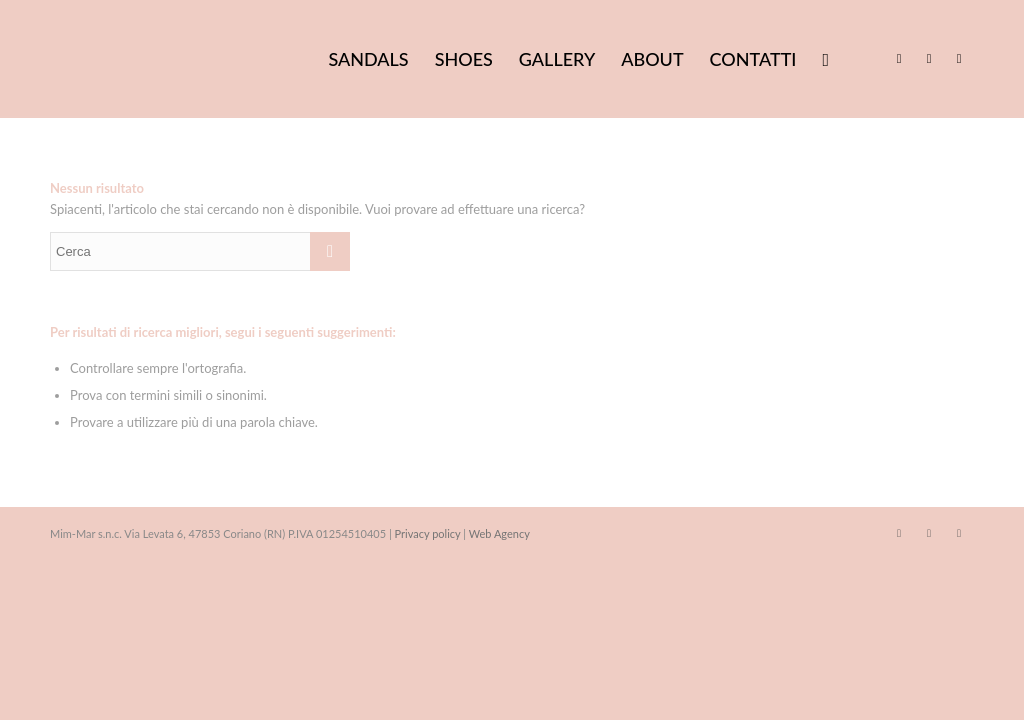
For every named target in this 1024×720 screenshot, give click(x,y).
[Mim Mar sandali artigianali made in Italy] (200, 59)
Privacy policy (428, 533)
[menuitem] (368, 59)
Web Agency (499, 533)
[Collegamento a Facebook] (899, 58)
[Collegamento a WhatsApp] (959, 58)
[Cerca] (825, 59)
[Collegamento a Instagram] (929, 58)
